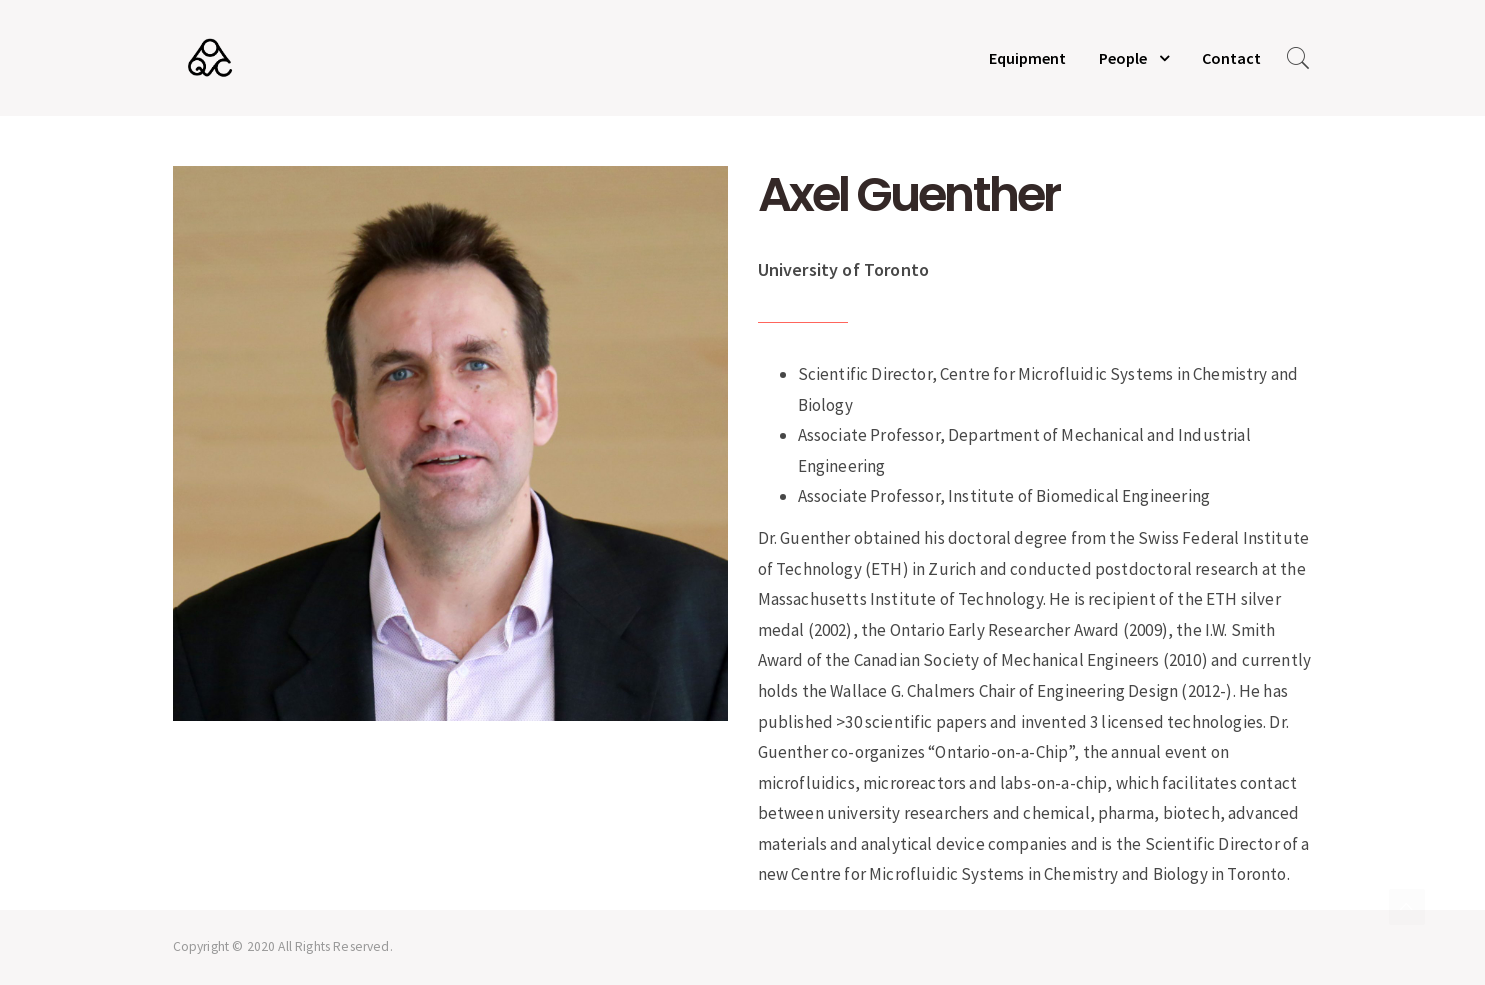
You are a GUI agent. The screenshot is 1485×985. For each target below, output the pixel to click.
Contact (1231, 58)
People (1123, 58)
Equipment (1027, 58)
